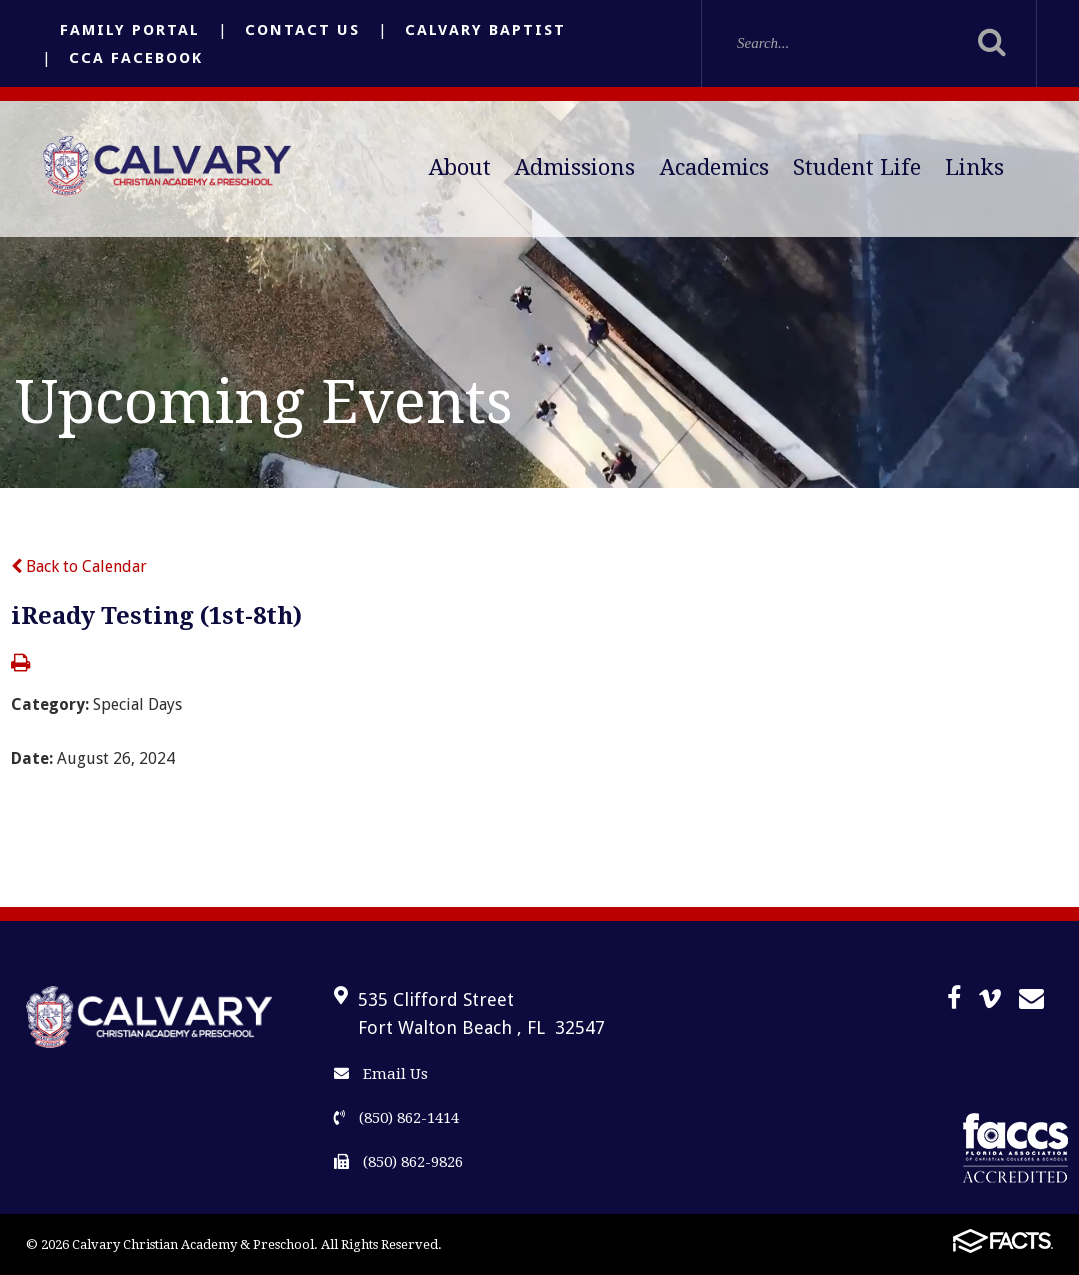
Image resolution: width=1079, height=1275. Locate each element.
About (460, 167)
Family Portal (130, 30)
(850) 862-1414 (396, 1118)
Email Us (381, 1074)
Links (974, 167)
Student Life (857, 167)
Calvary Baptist (485, 30)
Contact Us (302, 30)
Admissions (575, 167)
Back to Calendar (79, 566)
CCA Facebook (136, 58)
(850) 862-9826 (398, 1162)
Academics (714, 167)
